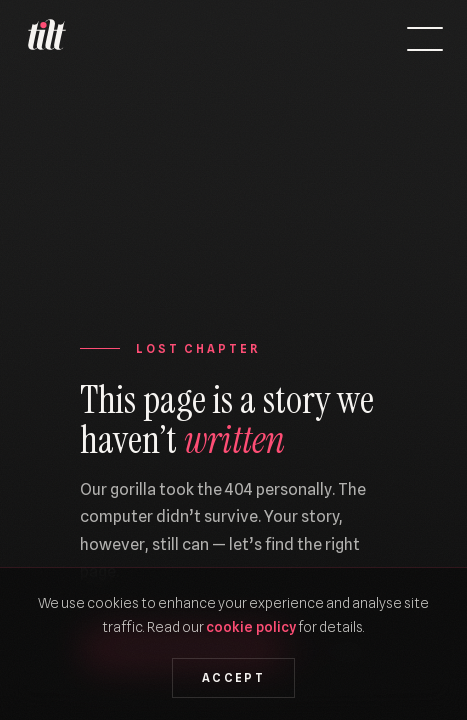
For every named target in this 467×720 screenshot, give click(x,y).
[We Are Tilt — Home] (46, 39)
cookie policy (251, 626)
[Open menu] (425, 39)
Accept (233, 678)
